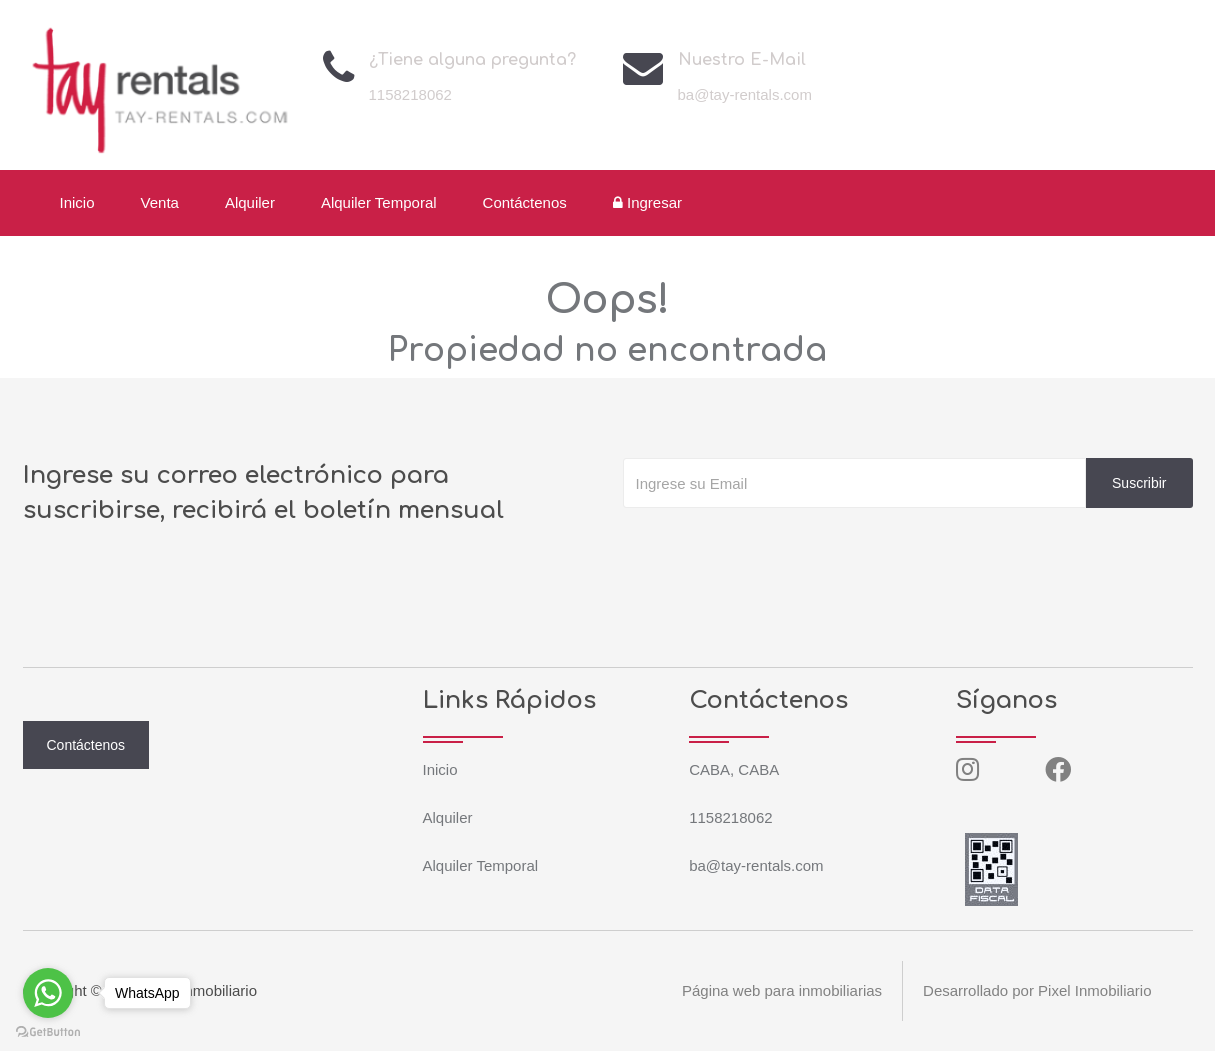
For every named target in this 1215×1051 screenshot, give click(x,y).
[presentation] (775, 548)
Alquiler (250, 202)
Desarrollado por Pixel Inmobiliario (1037, 990)
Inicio (77, 202)
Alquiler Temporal (379, 202)
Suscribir (1139, 483)
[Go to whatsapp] (48, 993)
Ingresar (647, 202)
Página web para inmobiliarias (782, 990)
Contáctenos (525, 202)
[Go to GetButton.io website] (48, 1031)
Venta (160, 202)
